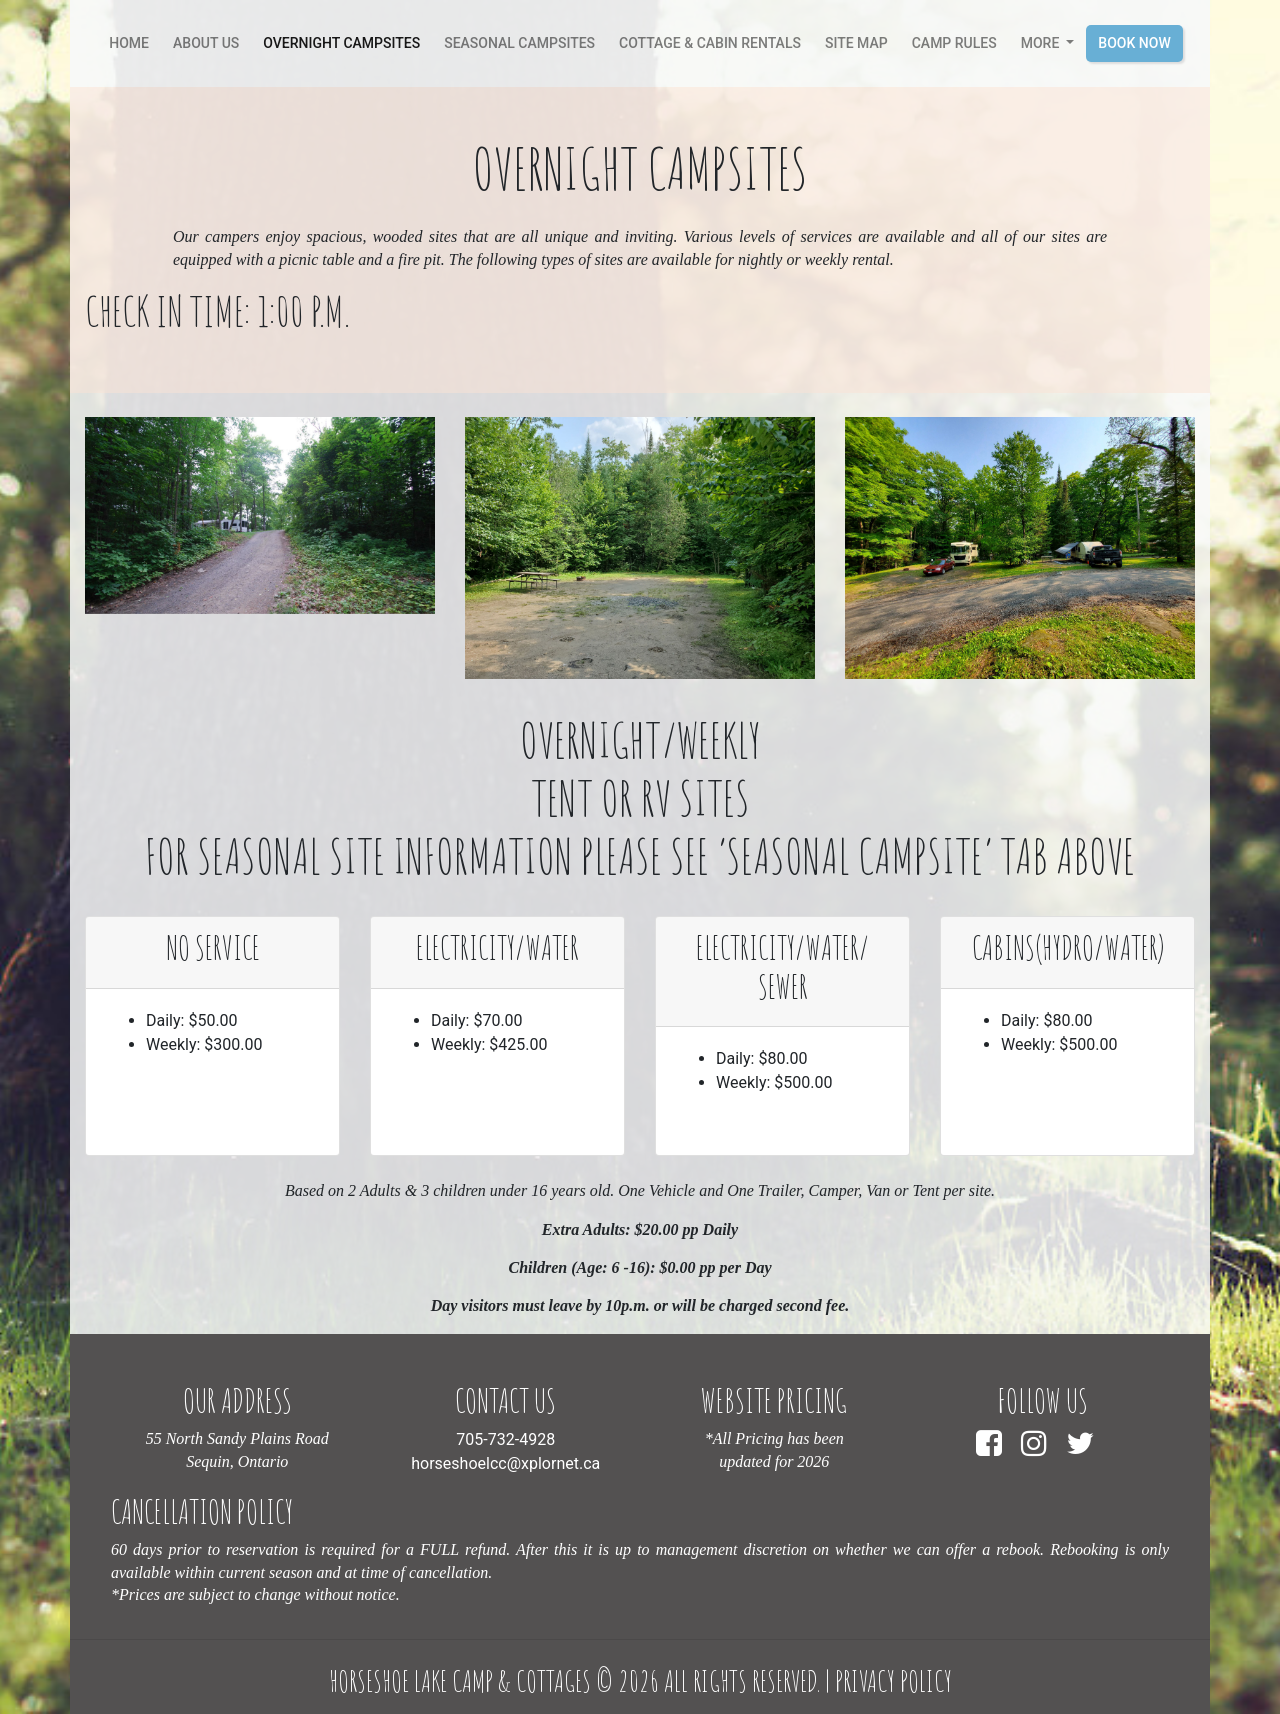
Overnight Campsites (341, 43)
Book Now (1134, 43)
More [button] (1042, 43)
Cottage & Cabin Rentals (710, 43)
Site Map (856, 43)
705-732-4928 (505, 1439)
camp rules (954, 43)
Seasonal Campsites (519, 43)
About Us (206, 43)
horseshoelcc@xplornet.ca (505, 1463)
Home (133, 41)
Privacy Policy (893, 1681)
